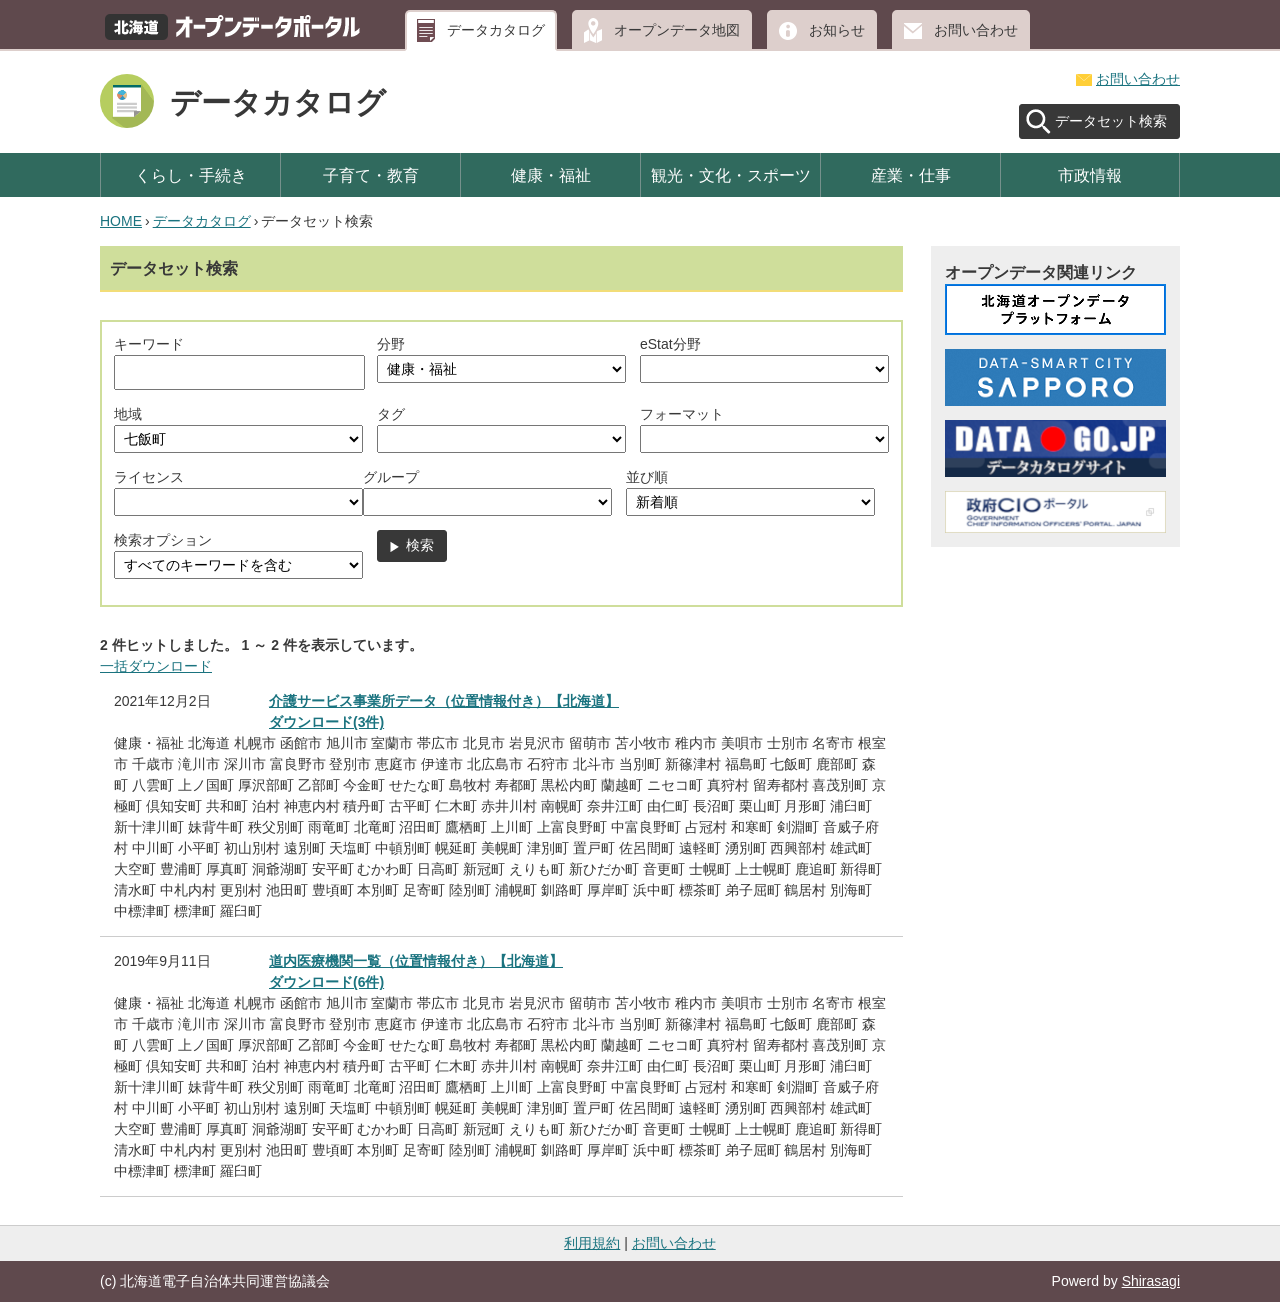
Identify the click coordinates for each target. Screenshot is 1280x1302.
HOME (121, 221)
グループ (391, 477)
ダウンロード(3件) (326, 722)
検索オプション (163, 540)
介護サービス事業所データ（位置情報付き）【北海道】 (444, 701)
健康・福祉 (551, 175)
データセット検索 (1111, 121)
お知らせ (837, 30)
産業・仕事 (911, 175)
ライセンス (149, 477)
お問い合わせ (976, 30)
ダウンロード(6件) (326, 982)
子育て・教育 (371, 175)
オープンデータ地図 (677, 30)
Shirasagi (1151, 1281)
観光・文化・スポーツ (731, 175)
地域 (128, 414)
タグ (391, 414)
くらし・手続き (191, 175)
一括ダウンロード (156, 666)
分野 (391, 344)
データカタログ (496, 30)
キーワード (149, 344)
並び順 (647, 477)
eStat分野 (670, 344)
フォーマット (682, 414)
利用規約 (592, 1243)
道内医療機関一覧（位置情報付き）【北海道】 (416, 961)
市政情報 (1090, 175)
